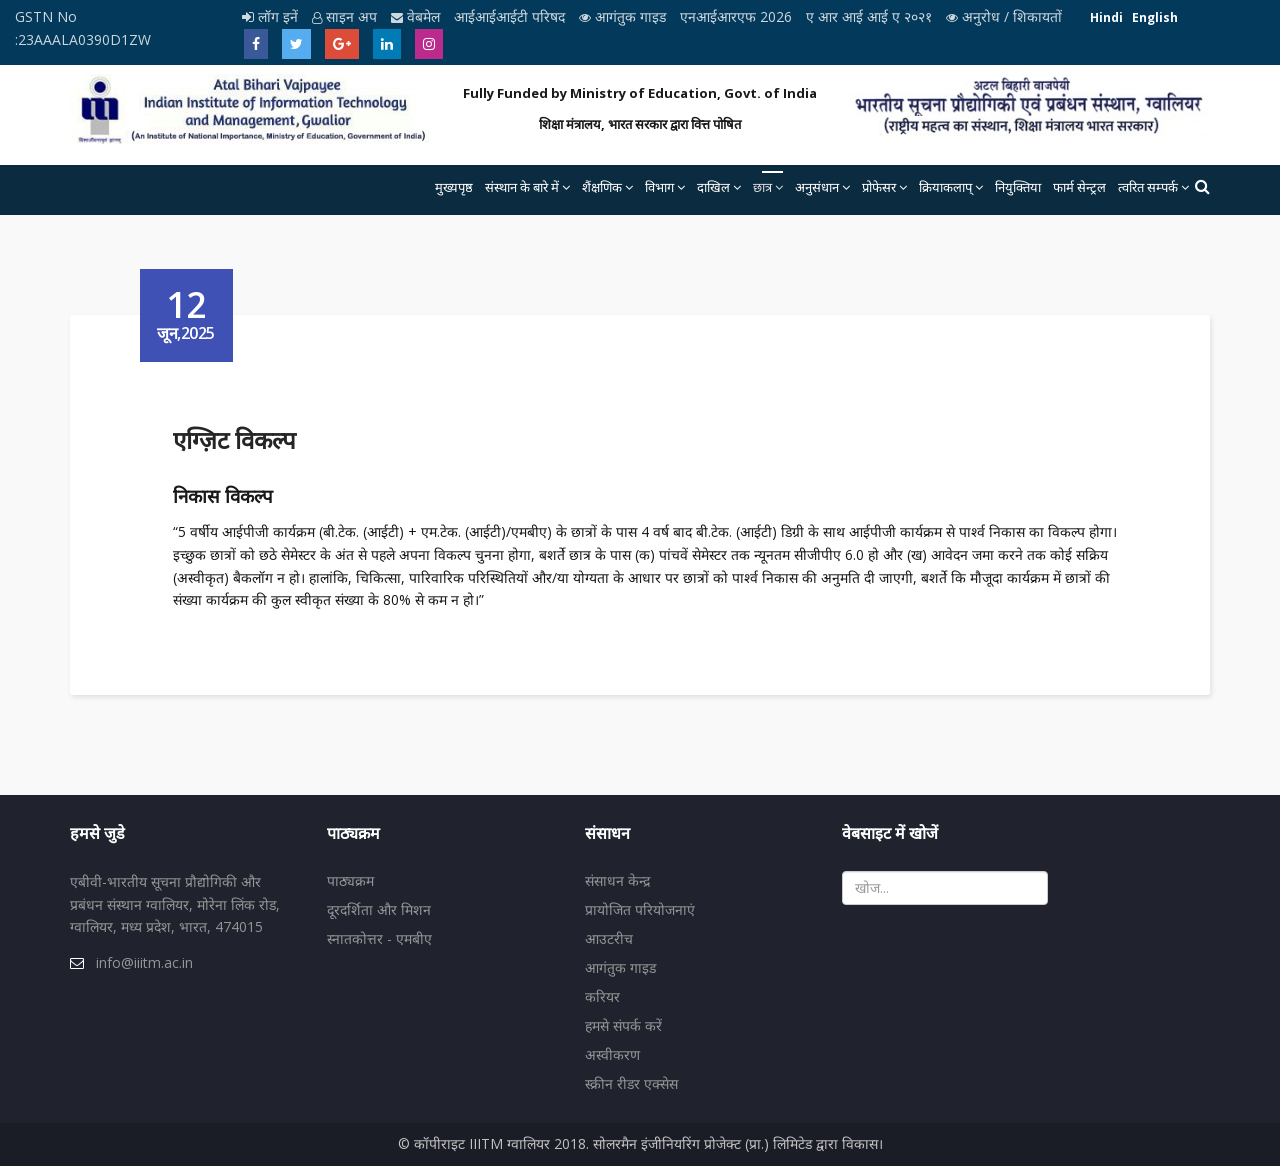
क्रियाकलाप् (945, 187)
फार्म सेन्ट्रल (1079, 187)
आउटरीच (609, 938)
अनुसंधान (817, 187)
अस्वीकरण (612, 1054)
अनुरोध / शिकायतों (1004, 16)
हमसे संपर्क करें (623, 1025)
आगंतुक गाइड (624, 16)
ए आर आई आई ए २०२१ (871, 16)
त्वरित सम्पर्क (1148, 187)
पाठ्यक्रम (350, 880)
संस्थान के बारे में (522, 187)
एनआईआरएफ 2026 (738, 16)
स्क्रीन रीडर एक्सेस (631, 1083)
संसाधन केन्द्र (617, 880)
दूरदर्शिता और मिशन (379, 909)
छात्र (762, 187)
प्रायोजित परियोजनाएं (640, 909)
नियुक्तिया (1018, 187)
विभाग (659, 187)
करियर (602, 996)
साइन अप (346, 16)
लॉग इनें (272, 16)
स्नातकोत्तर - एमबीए (379, 938)
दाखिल (713, 187)
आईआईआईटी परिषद (511, 16)
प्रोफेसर (879, 187)
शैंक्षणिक (602, 187)
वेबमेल (417, 16)
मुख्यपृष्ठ (454, 187)
